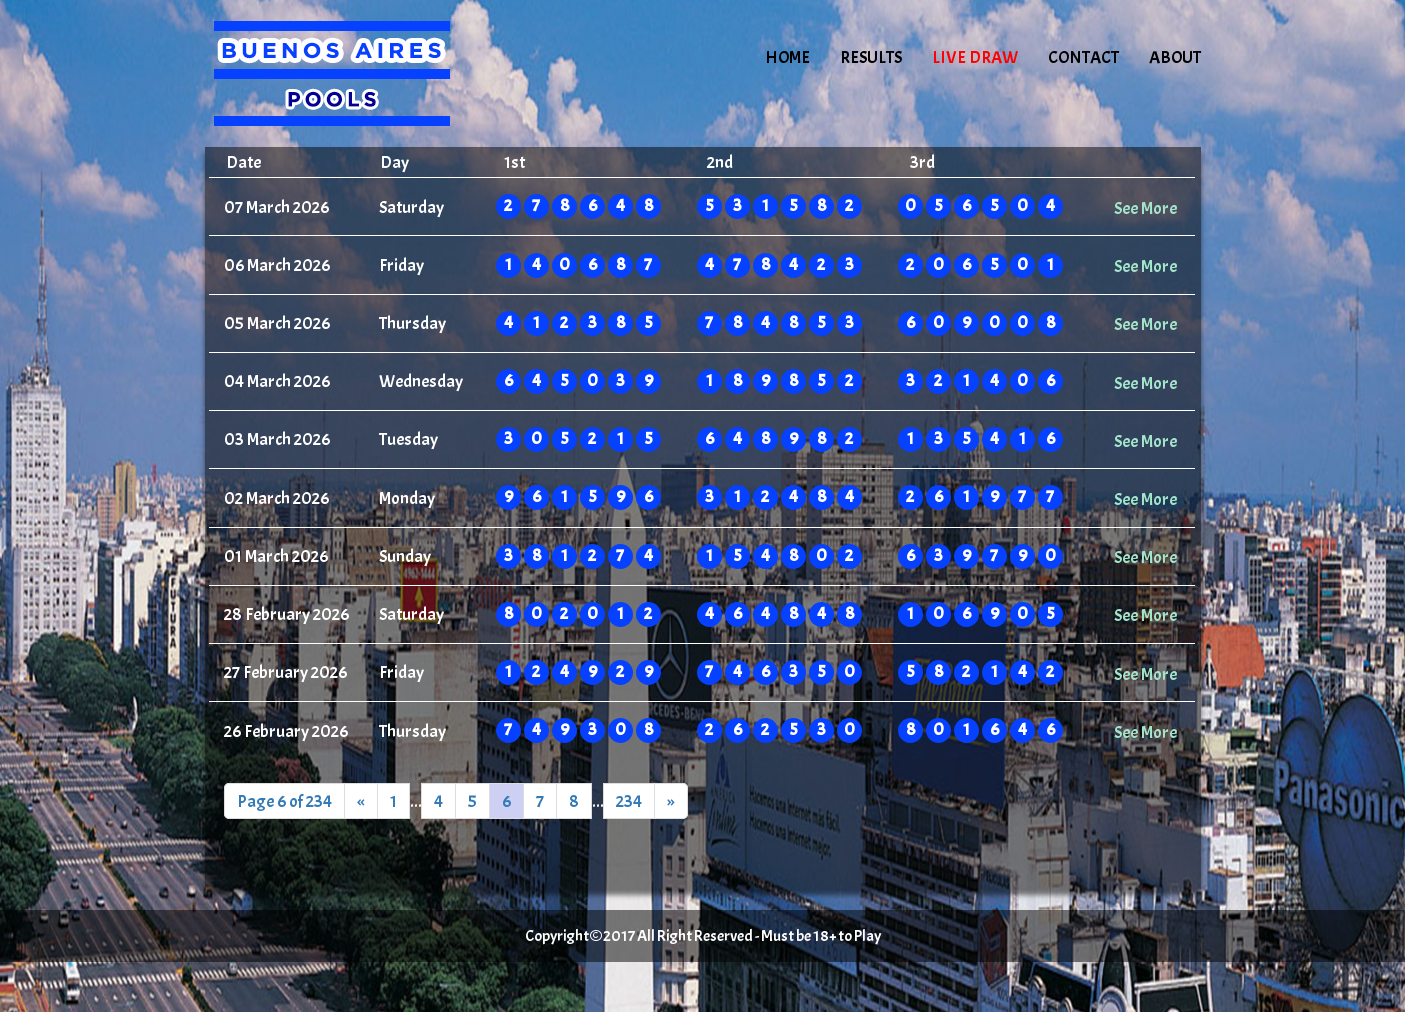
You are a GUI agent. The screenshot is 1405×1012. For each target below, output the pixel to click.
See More (1145, 208)
